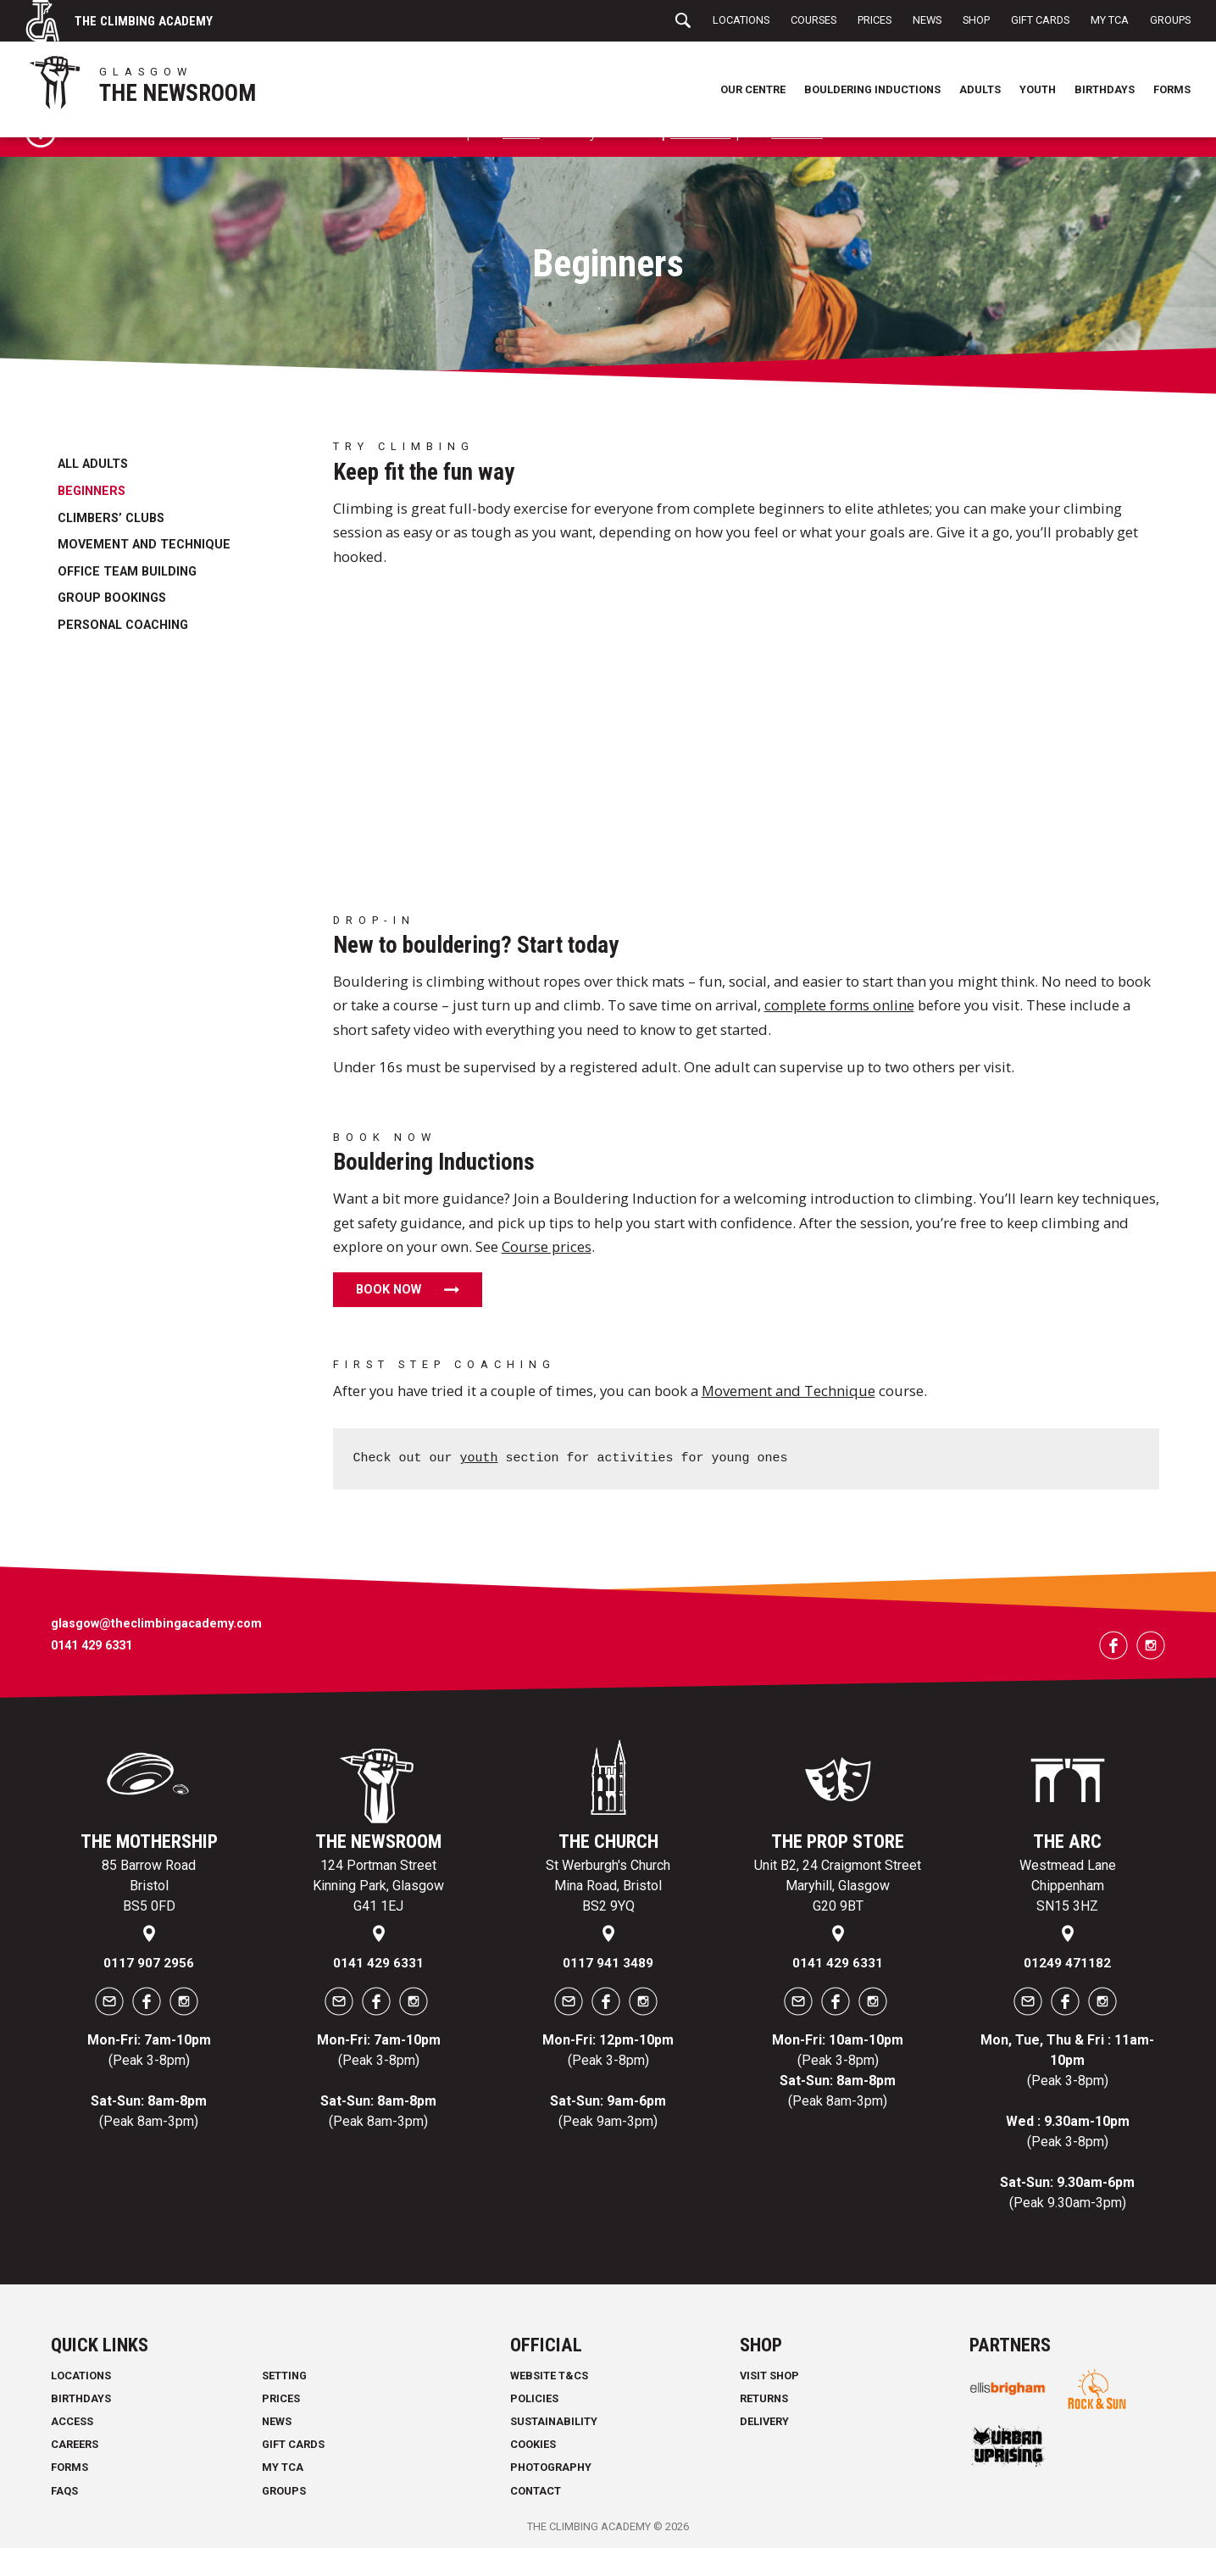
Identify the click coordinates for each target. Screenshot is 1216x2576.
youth (479, 1487)
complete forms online (839, 1033)
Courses (813, 20)
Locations (741, 20)
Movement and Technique (144, 573)
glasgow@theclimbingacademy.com (156, 1651)
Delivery (764, 2449)
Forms (1172, 89)
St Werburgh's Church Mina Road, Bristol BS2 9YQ (608, 1914)
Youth (1037, 89)
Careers (74, 2472)
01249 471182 (1067, 1991)
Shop (976, 20)
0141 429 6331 (91, 1674)
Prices (874, 20)
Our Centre (753, 89)
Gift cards (701, 160)
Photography (550, 2495)
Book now (388, 1317)
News (927, 20)
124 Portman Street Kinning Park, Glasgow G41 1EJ (378, 1914)
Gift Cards (1040, 20)
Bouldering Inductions (872, 89)
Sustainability (553, 2449)
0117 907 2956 (148, 1991)
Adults (980, 89)
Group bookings (112, 627)
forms (518, 160)
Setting (284, 2403)
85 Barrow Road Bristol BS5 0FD (149, 1914)
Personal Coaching (123, 653)
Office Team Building (127, 600)
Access (72, 2449)
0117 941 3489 (608, 1991)
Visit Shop (769, 2403)
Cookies (533, 2472)
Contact (535, 2518)
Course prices (546, 1274)
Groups (1170, 20)
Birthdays (1104, 89)
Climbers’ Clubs (111, 546)
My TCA (1110, 20)
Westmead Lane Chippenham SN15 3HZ (1067, 1914)
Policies (534, 2426)
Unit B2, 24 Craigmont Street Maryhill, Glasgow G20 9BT (837, 1914)
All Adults (93, 493)
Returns (764, 2426)
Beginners (91, 519)
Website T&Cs (549, 2403)
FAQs (64, 2518)
